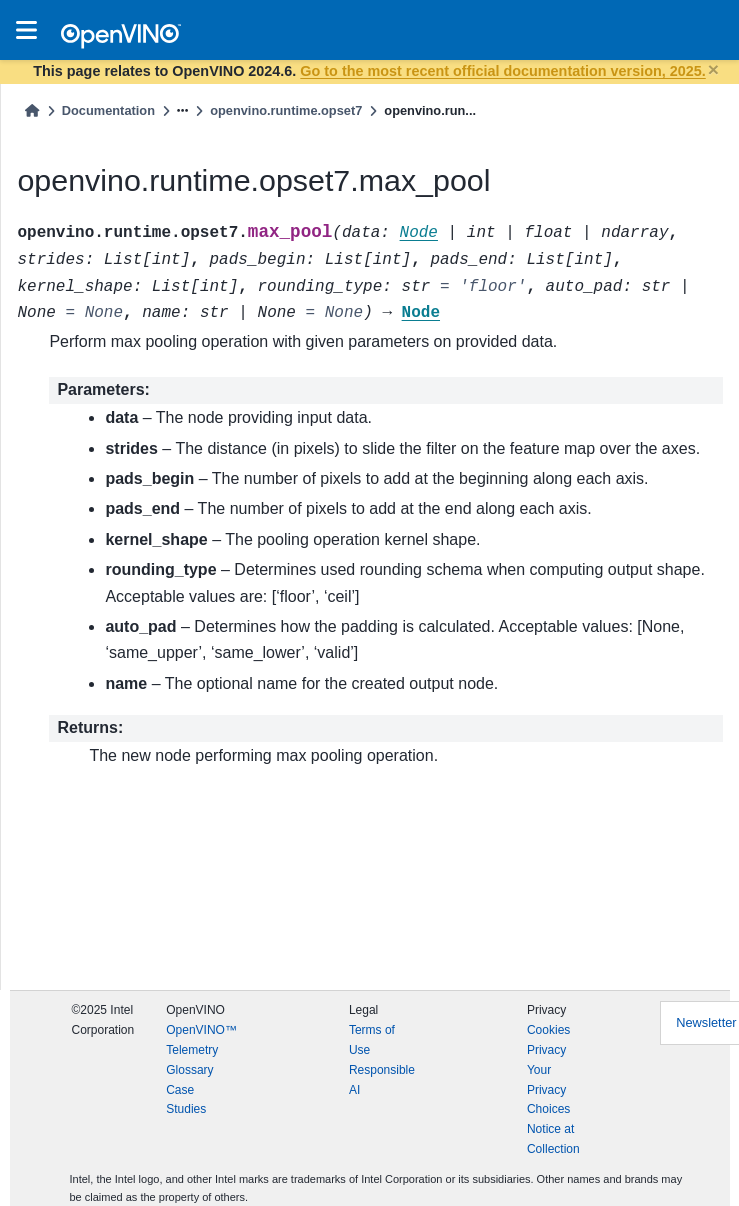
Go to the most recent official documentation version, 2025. (502, 71)
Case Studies (186, 1100)
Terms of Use (372, 1040)
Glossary (189, 1070)
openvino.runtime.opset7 (286, 110)
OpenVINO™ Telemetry (201, 1040)
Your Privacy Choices (548, 1090)
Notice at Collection (553, 1139)
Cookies (548, 1030)
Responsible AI (382, 1080)
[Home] (32, 110)
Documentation (108, 110)
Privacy (546, 1050)
